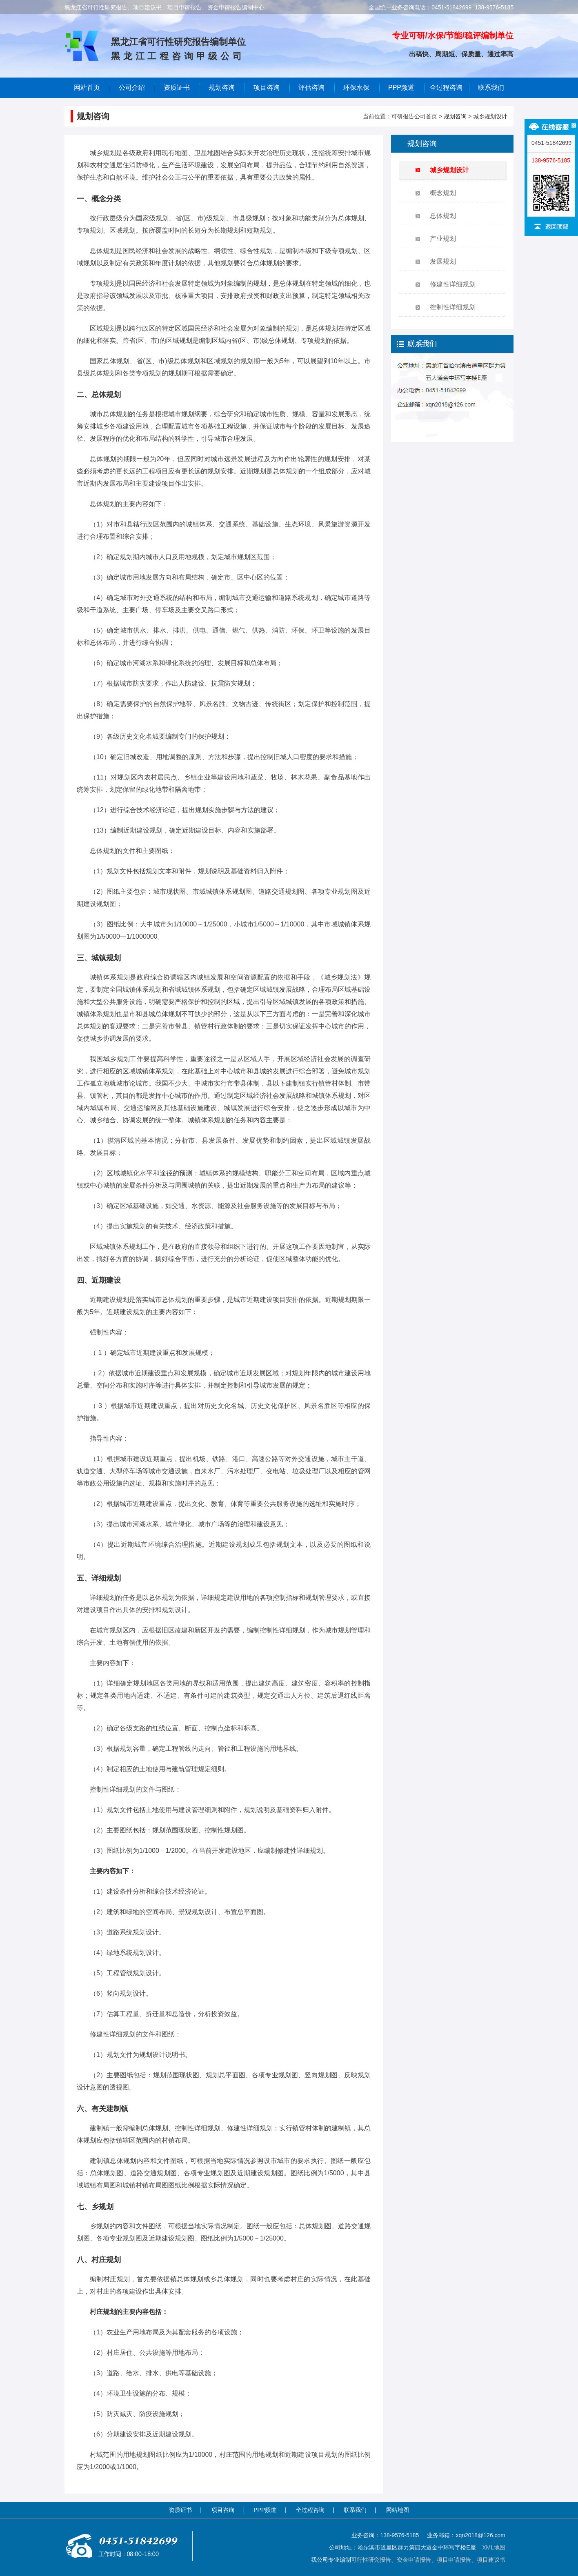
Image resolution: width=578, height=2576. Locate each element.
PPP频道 (401, 87)
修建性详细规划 (453, 284)
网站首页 (87, 87)
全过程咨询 (446, 87)
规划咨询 (455, 116)
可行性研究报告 (371, 2559)
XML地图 (493, 2547)
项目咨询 (266, 87)
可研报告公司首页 (414, 116)
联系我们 (491, 87)
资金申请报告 (414, 2559)
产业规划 (443, 238)
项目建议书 (491, 2559)
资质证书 (180, 2510)
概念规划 (443, 192)
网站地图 (397, 2510)
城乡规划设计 (490, 116)
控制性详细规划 (453, 307)
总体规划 (443, 215)
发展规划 (443, 261)
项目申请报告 (454, 2559)
